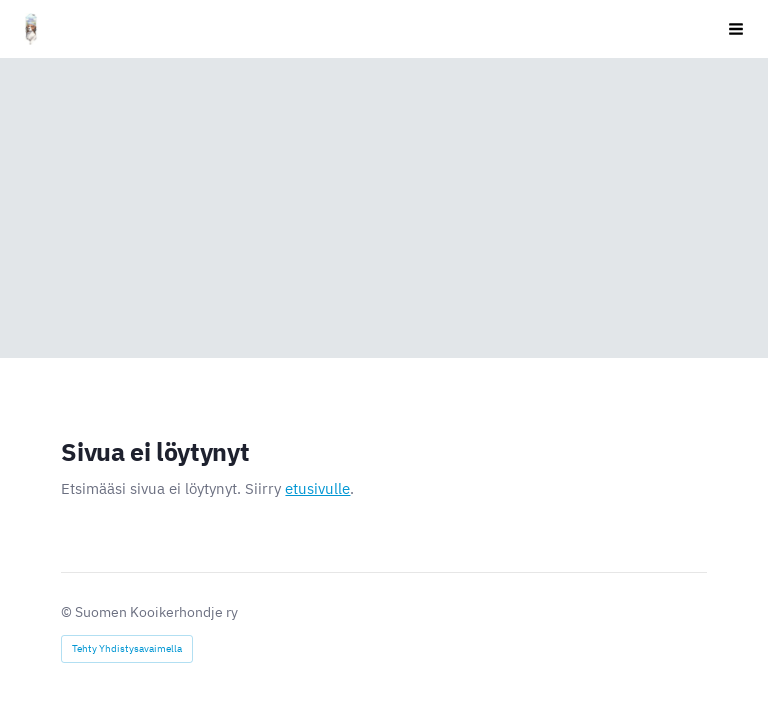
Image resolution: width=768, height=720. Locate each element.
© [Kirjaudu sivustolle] (68, 612)
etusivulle (317, 488)
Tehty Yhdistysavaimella (127, 648)
